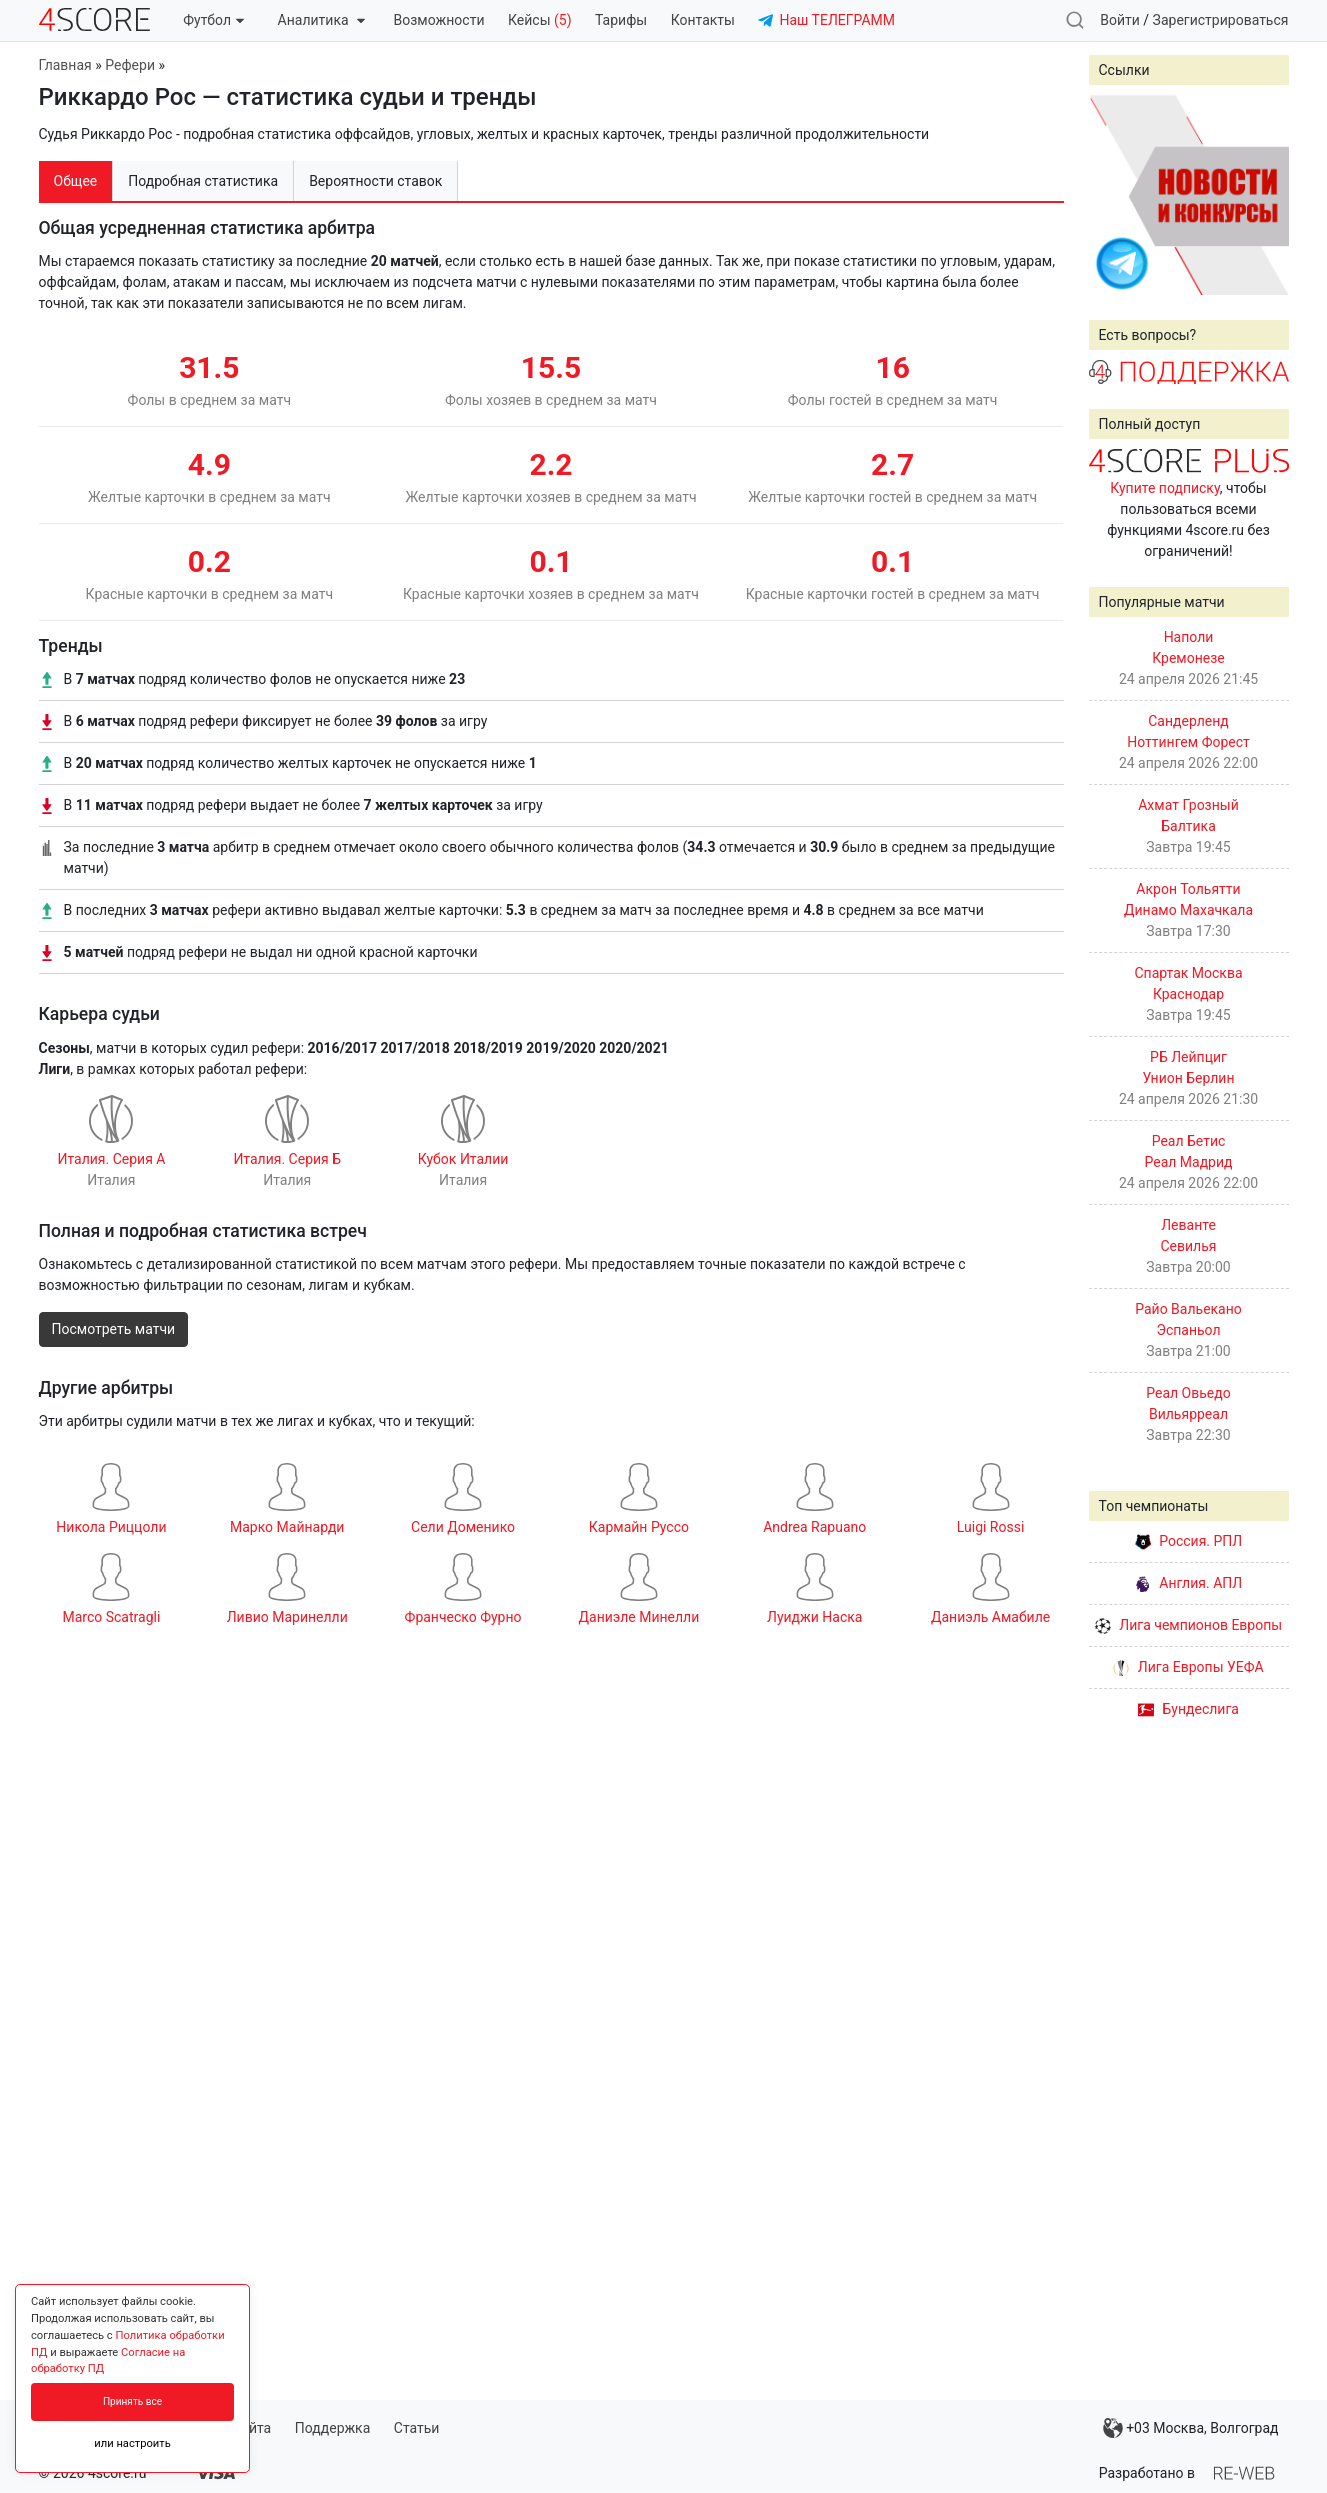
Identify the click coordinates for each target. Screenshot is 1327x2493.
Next (1263, 195)
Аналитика (321, 20)
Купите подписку (1165, 488)
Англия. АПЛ (1188, 1583)
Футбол (213, 20)
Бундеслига (1188, 1709)
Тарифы (621, 20)
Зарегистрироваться (1221, 20)
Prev (1115, 195)
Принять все (132, 2401)
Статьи (417, 2428)
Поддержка (333, 2428)
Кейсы (540, 20)
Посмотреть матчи (114, 1329)
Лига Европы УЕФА (1188, 1667)
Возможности (439, 20)
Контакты (703, 20)
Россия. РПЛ (1189, 1541)
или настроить (132, 2443)
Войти (1120, 20)
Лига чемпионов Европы (1188, 1625)
